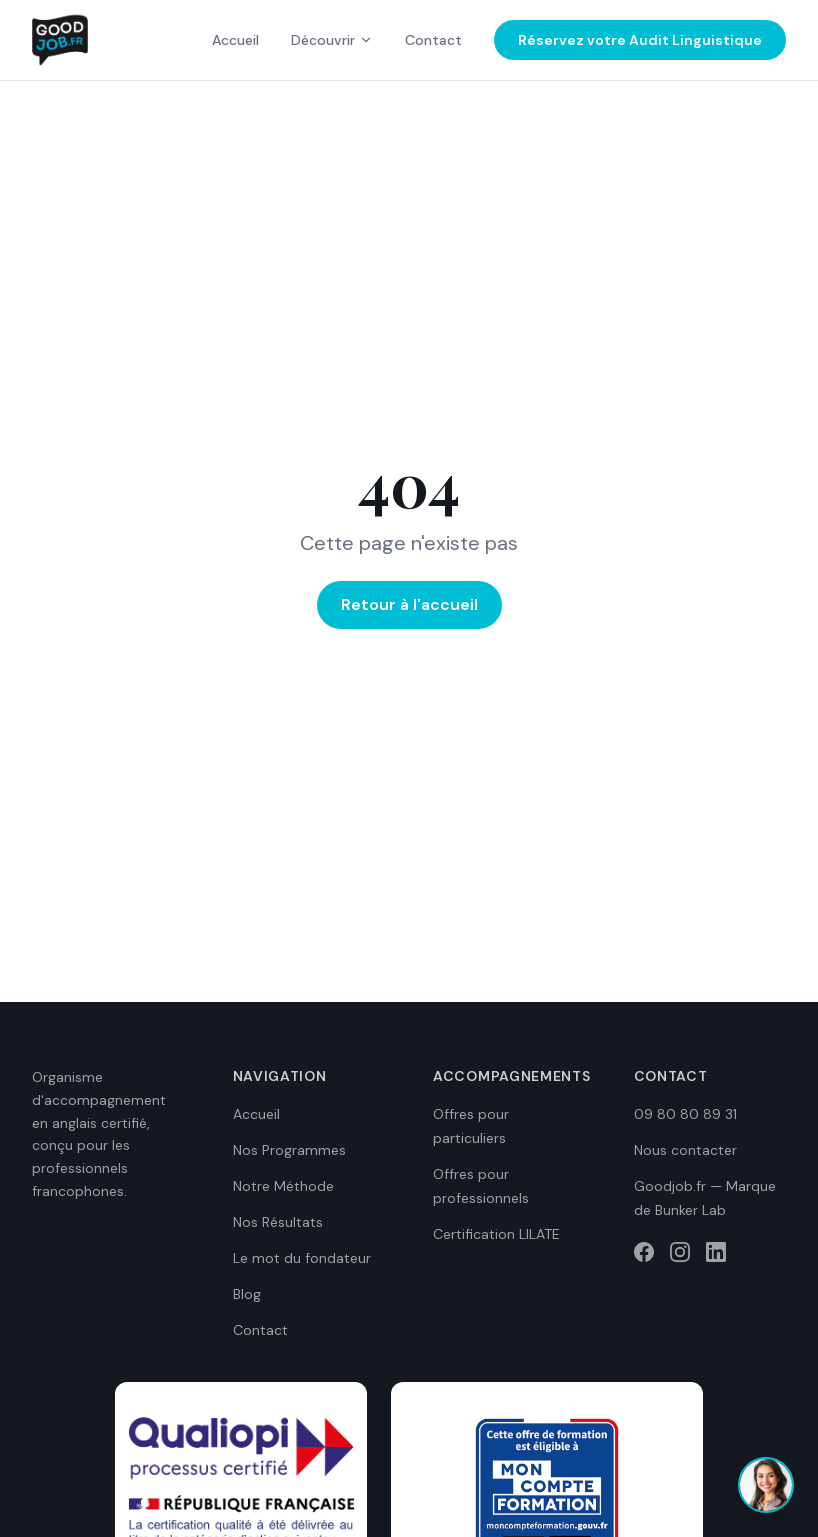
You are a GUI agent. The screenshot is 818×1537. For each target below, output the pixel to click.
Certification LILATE (496, 1234)
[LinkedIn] (716, 1252)
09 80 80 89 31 (685, 1114)
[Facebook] (644, 1252)
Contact (433, 40)
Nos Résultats (278, 1222)
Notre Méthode (283, 1186)
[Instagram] (680, 1252)
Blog (247, 1294)
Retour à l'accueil (409, 604)
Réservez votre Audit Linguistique (640, 40)
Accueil (235, 40)
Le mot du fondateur (302, 1258)
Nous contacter (685, 1150)
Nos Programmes (289, 1150)
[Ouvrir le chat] (766, 1485)
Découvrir (332, 40)
